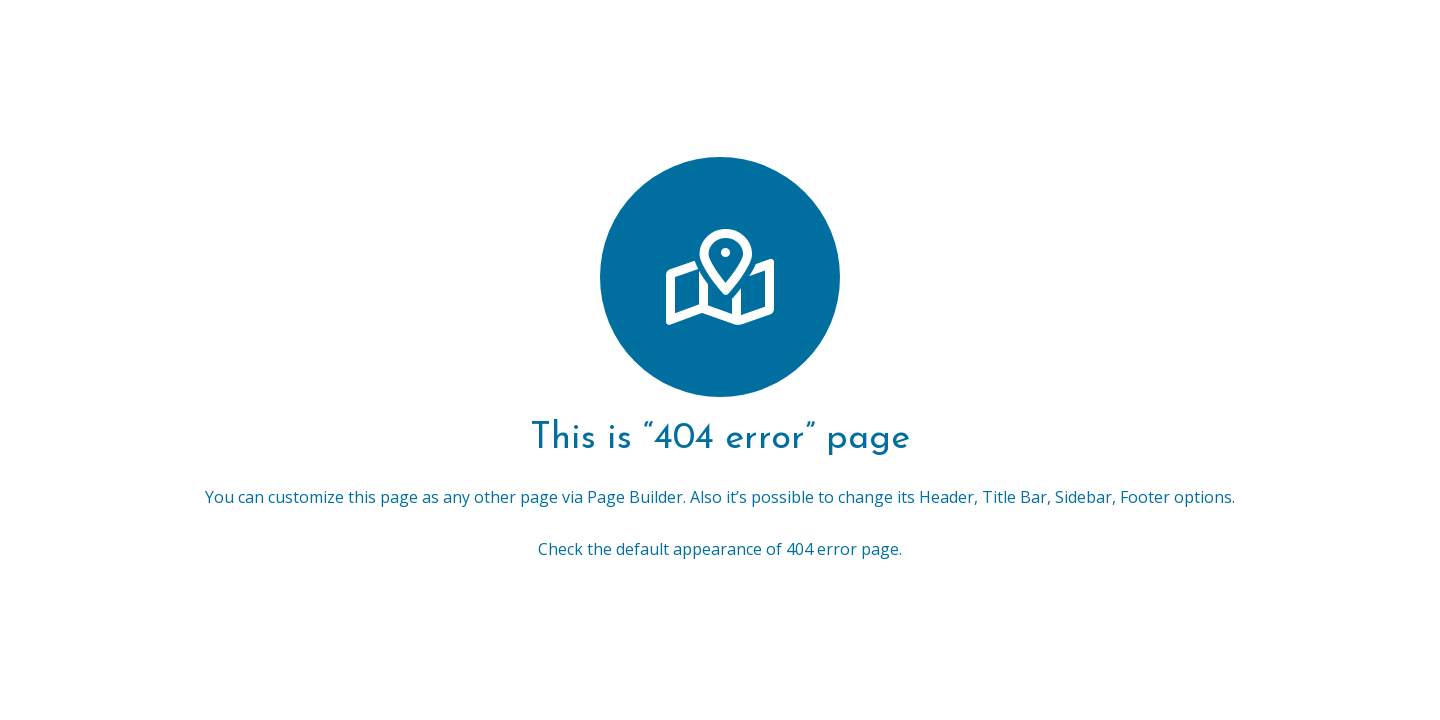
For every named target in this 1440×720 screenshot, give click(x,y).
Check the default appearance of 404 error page (718, 549)
